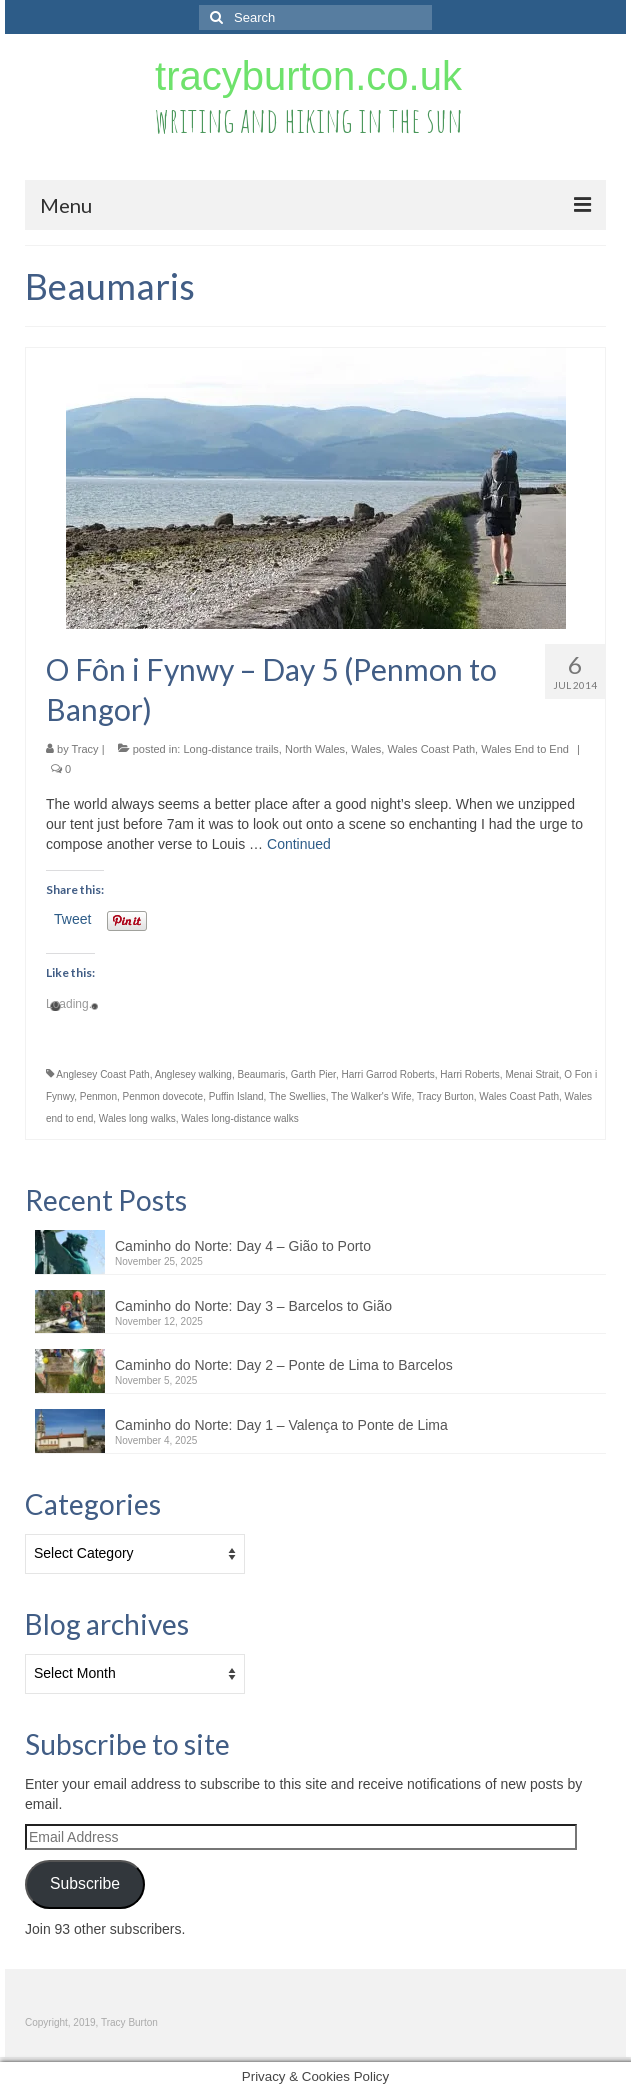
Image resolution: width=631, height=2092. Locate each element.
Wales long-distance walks (239, 1118)
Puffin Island (236, 1096)
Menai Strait (531, 1074)
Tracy (85, 749)
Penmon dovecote (163, 1096)
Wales (366, 749)
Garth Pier (313, 1074)
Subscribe (85, 1883)
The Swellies (297, 1096)
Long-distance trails (230, 749)
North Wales (315, 749)
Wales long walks (137, 1118)
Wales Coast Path (431, 749)
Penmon (98, 1096)
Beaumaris (261, 1074)
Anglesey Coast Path (102, 1074)
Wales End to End (525, 749)
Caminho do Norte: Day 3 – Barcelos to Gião (253, 1306)
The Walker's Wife (371, 1096)
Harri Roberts (469, 1074)
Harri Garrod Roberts (387, 1074)
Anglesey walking (193, 1074)
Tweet (72, 919)
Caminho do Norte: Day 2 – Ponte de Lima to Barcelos (284, 1365)
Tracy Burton (445, 1096)
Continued (299, 844)
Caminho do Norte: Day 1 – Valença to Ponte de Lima (281, 1425)
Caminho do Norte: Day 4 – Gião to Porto (243, 1246)
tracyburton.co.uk (308, 76)
